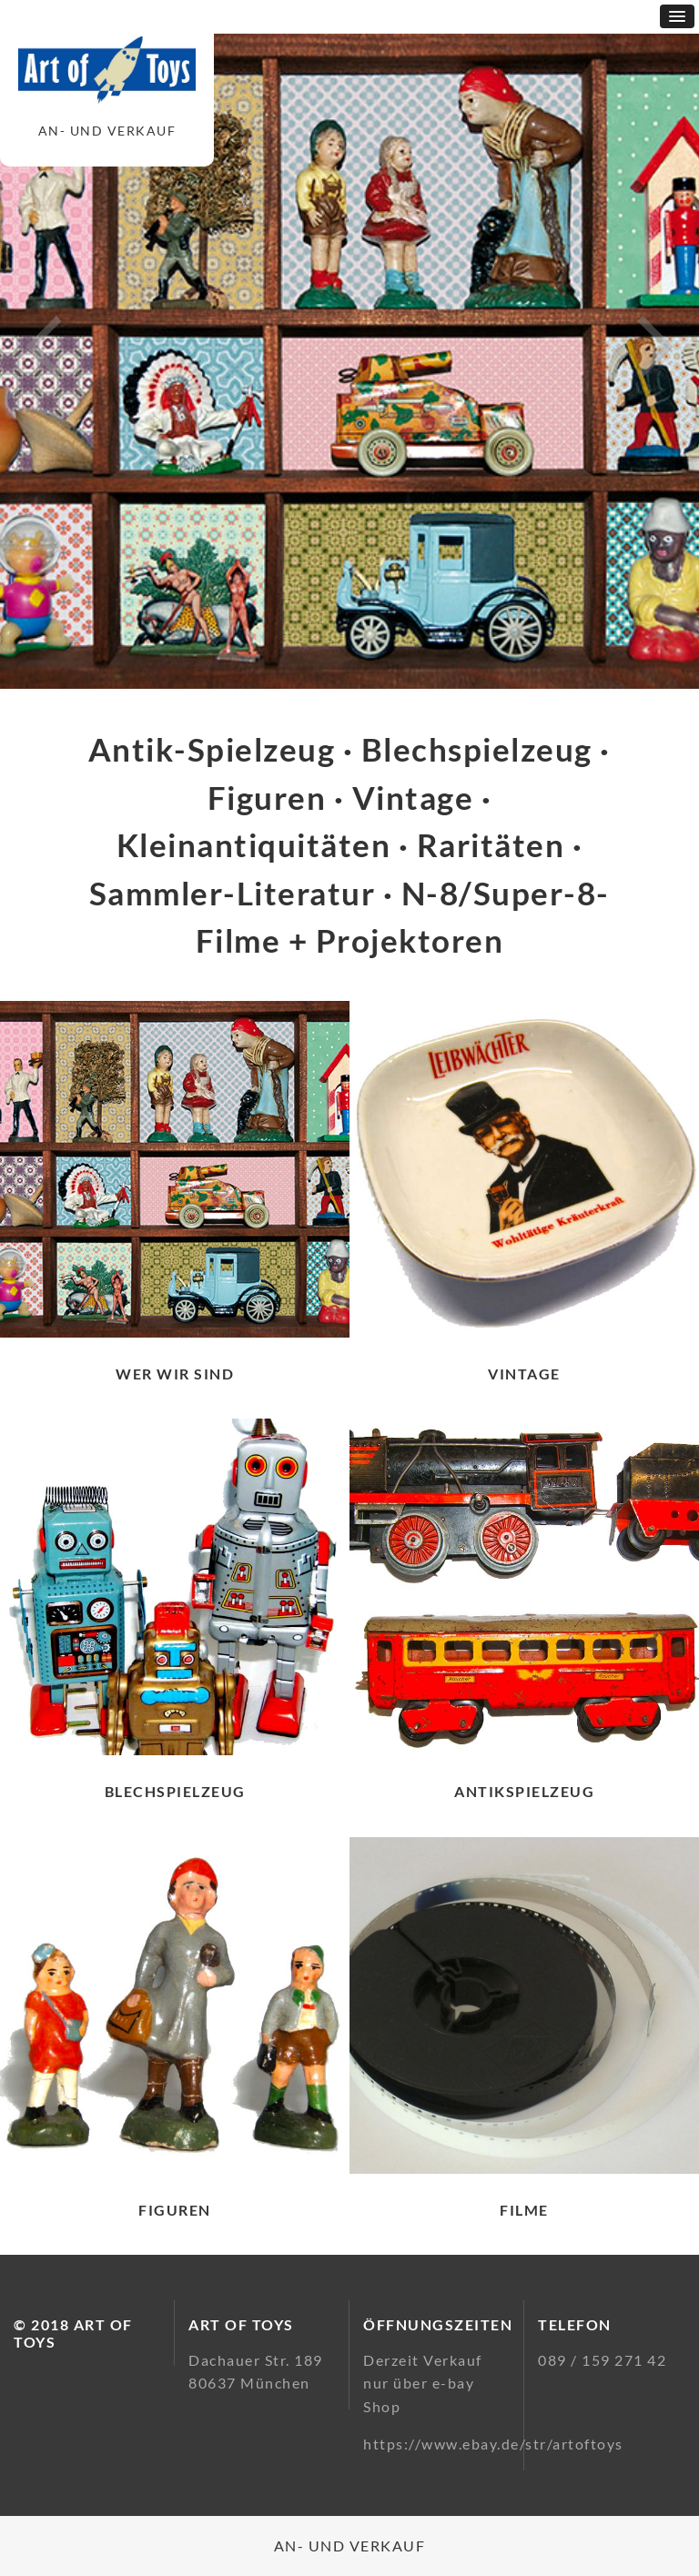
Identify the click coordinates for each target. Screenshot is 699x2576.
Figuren (174, 2209)
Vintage (524, 1373)
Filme (524, 2209)
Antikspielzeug (524, 1791)
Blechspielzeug (175, 1791)
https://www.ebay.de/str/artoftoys (493, 2443)
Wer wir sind (175, 1373)
